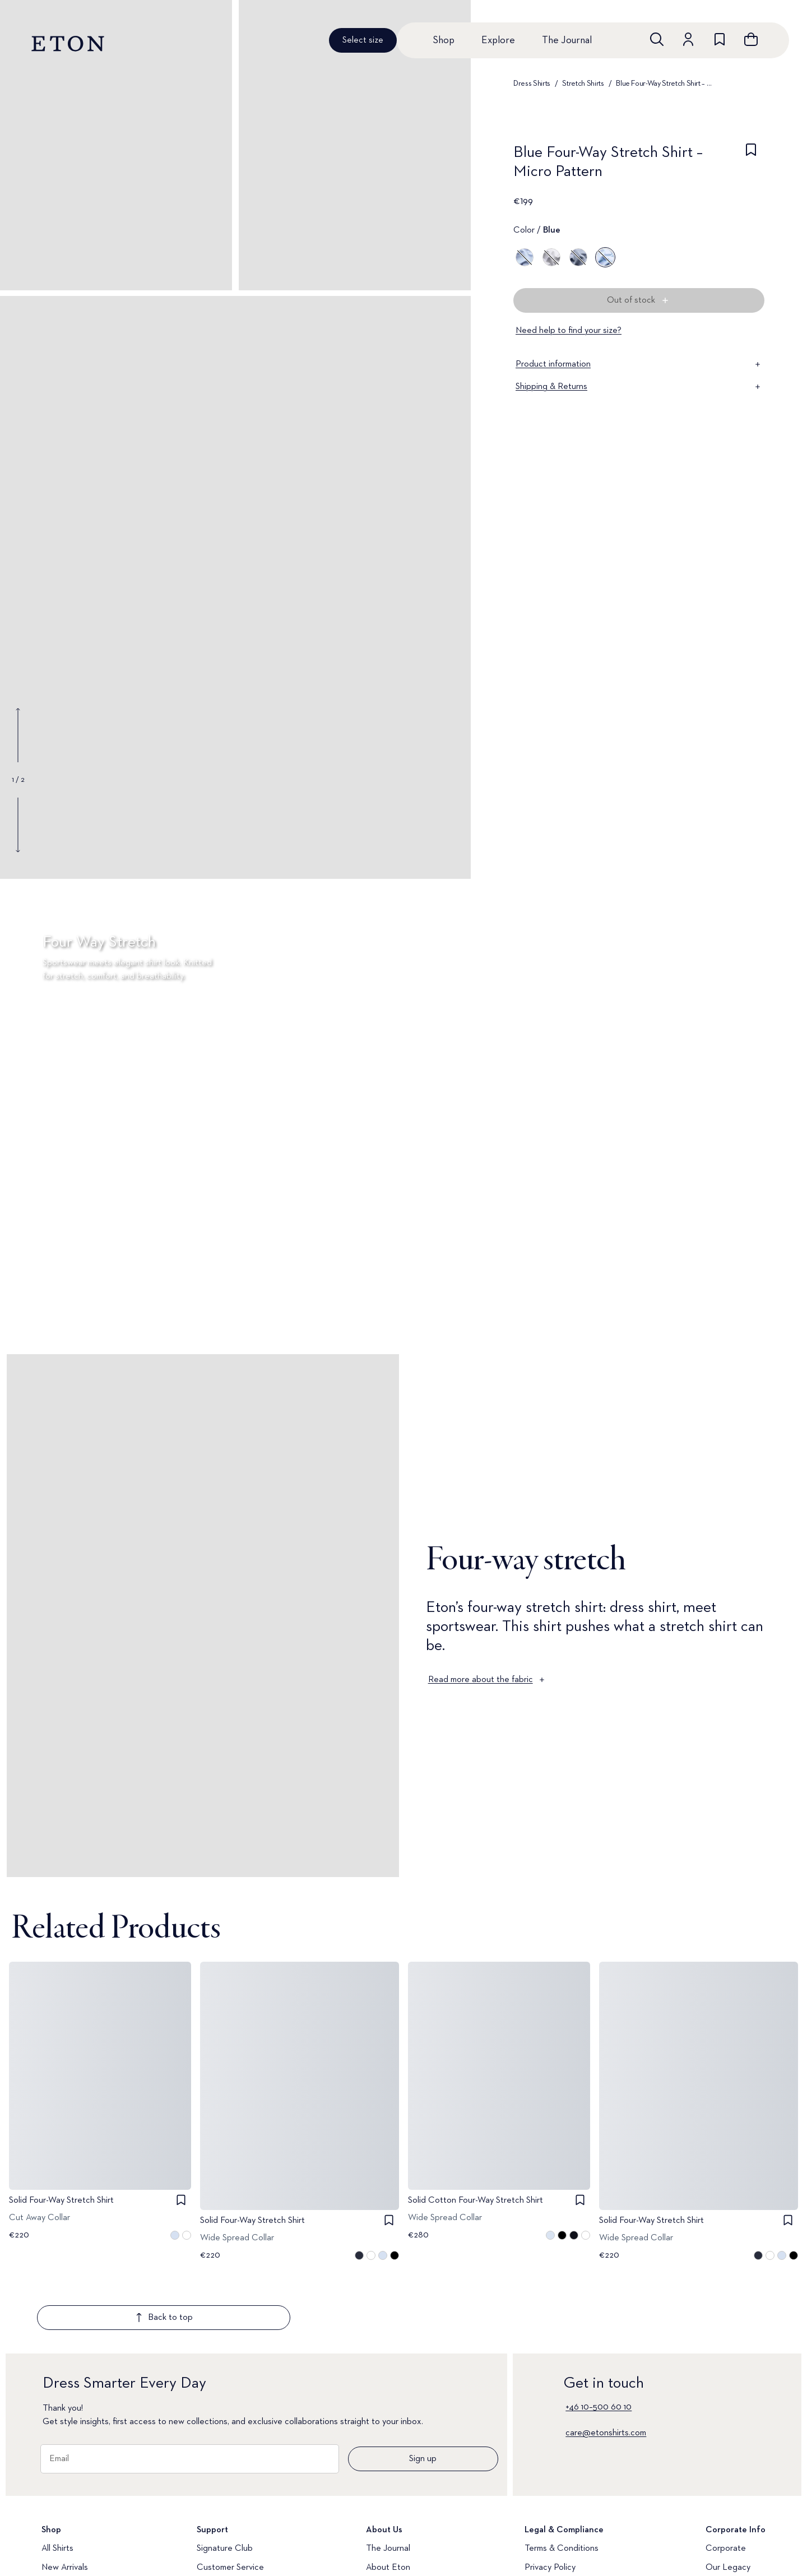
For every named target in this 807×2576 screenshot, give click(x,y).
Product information (639, 364)
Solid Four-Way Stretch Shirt (61, 2199)
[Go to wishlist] (719, 39)
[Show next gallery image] (18, 824)
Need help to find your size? (569, 330)
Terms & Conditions (562, 2482)
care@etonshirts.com (605, 2366)
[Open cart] (751, 39)
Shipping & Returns (639, 386)
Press (716, 2558)
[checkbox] (751, 165)
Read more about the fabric (487, 1679)
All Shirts (57, 2482)
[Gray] (551, 257)
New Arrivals (64, 2501)
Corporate (726, 2482)
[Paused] (781, 1311)
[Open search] (657, 39)
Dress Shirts (531, 83)
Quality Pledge (394, 2520)
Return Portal (222, 2520)
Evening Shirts (68, 2558)
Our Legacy (728, 2501)
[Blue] (525, 257)
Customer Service (230, 2501)
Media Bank (219, 2558)
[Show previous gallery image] (18, 735)
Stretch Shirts (583, 83)
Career (719, 2539)
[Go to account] (688, 39)
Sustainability (730, 2520)
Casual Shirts (65, 2539)
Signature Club (225, 2482)
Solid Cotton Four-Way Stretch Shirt (475, 2199)
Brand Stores (390, 2539)
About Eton (388, 2501)
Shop (443, 40)
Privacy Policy (550, 2501)
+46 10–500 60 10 (598, 2341)
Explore (498, 40)
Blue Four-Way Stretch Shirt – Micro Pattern (665, 83)
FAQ (205, 2539)
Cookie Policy (550, 2539)
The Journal (567, 40)
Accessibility (548, 2520)
